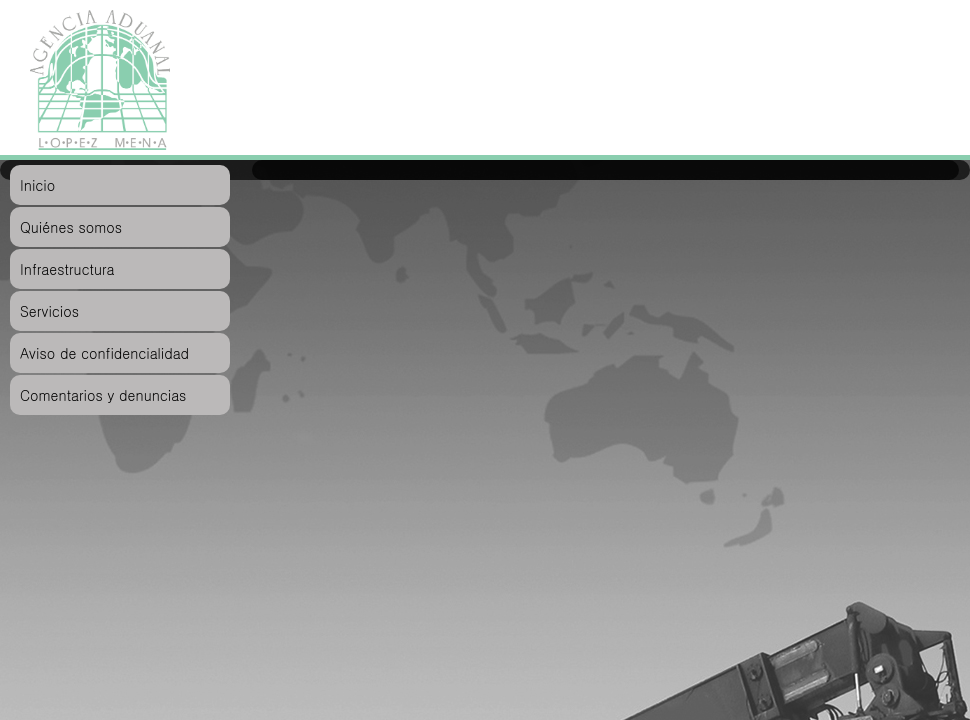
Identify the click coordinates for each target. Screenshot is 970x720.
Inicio (37, 185)
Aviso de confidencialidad (104, 353)
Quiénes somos (71, 227)
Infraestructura (67, 269)
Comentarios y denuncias (103, 395)
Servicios (49, 311)
